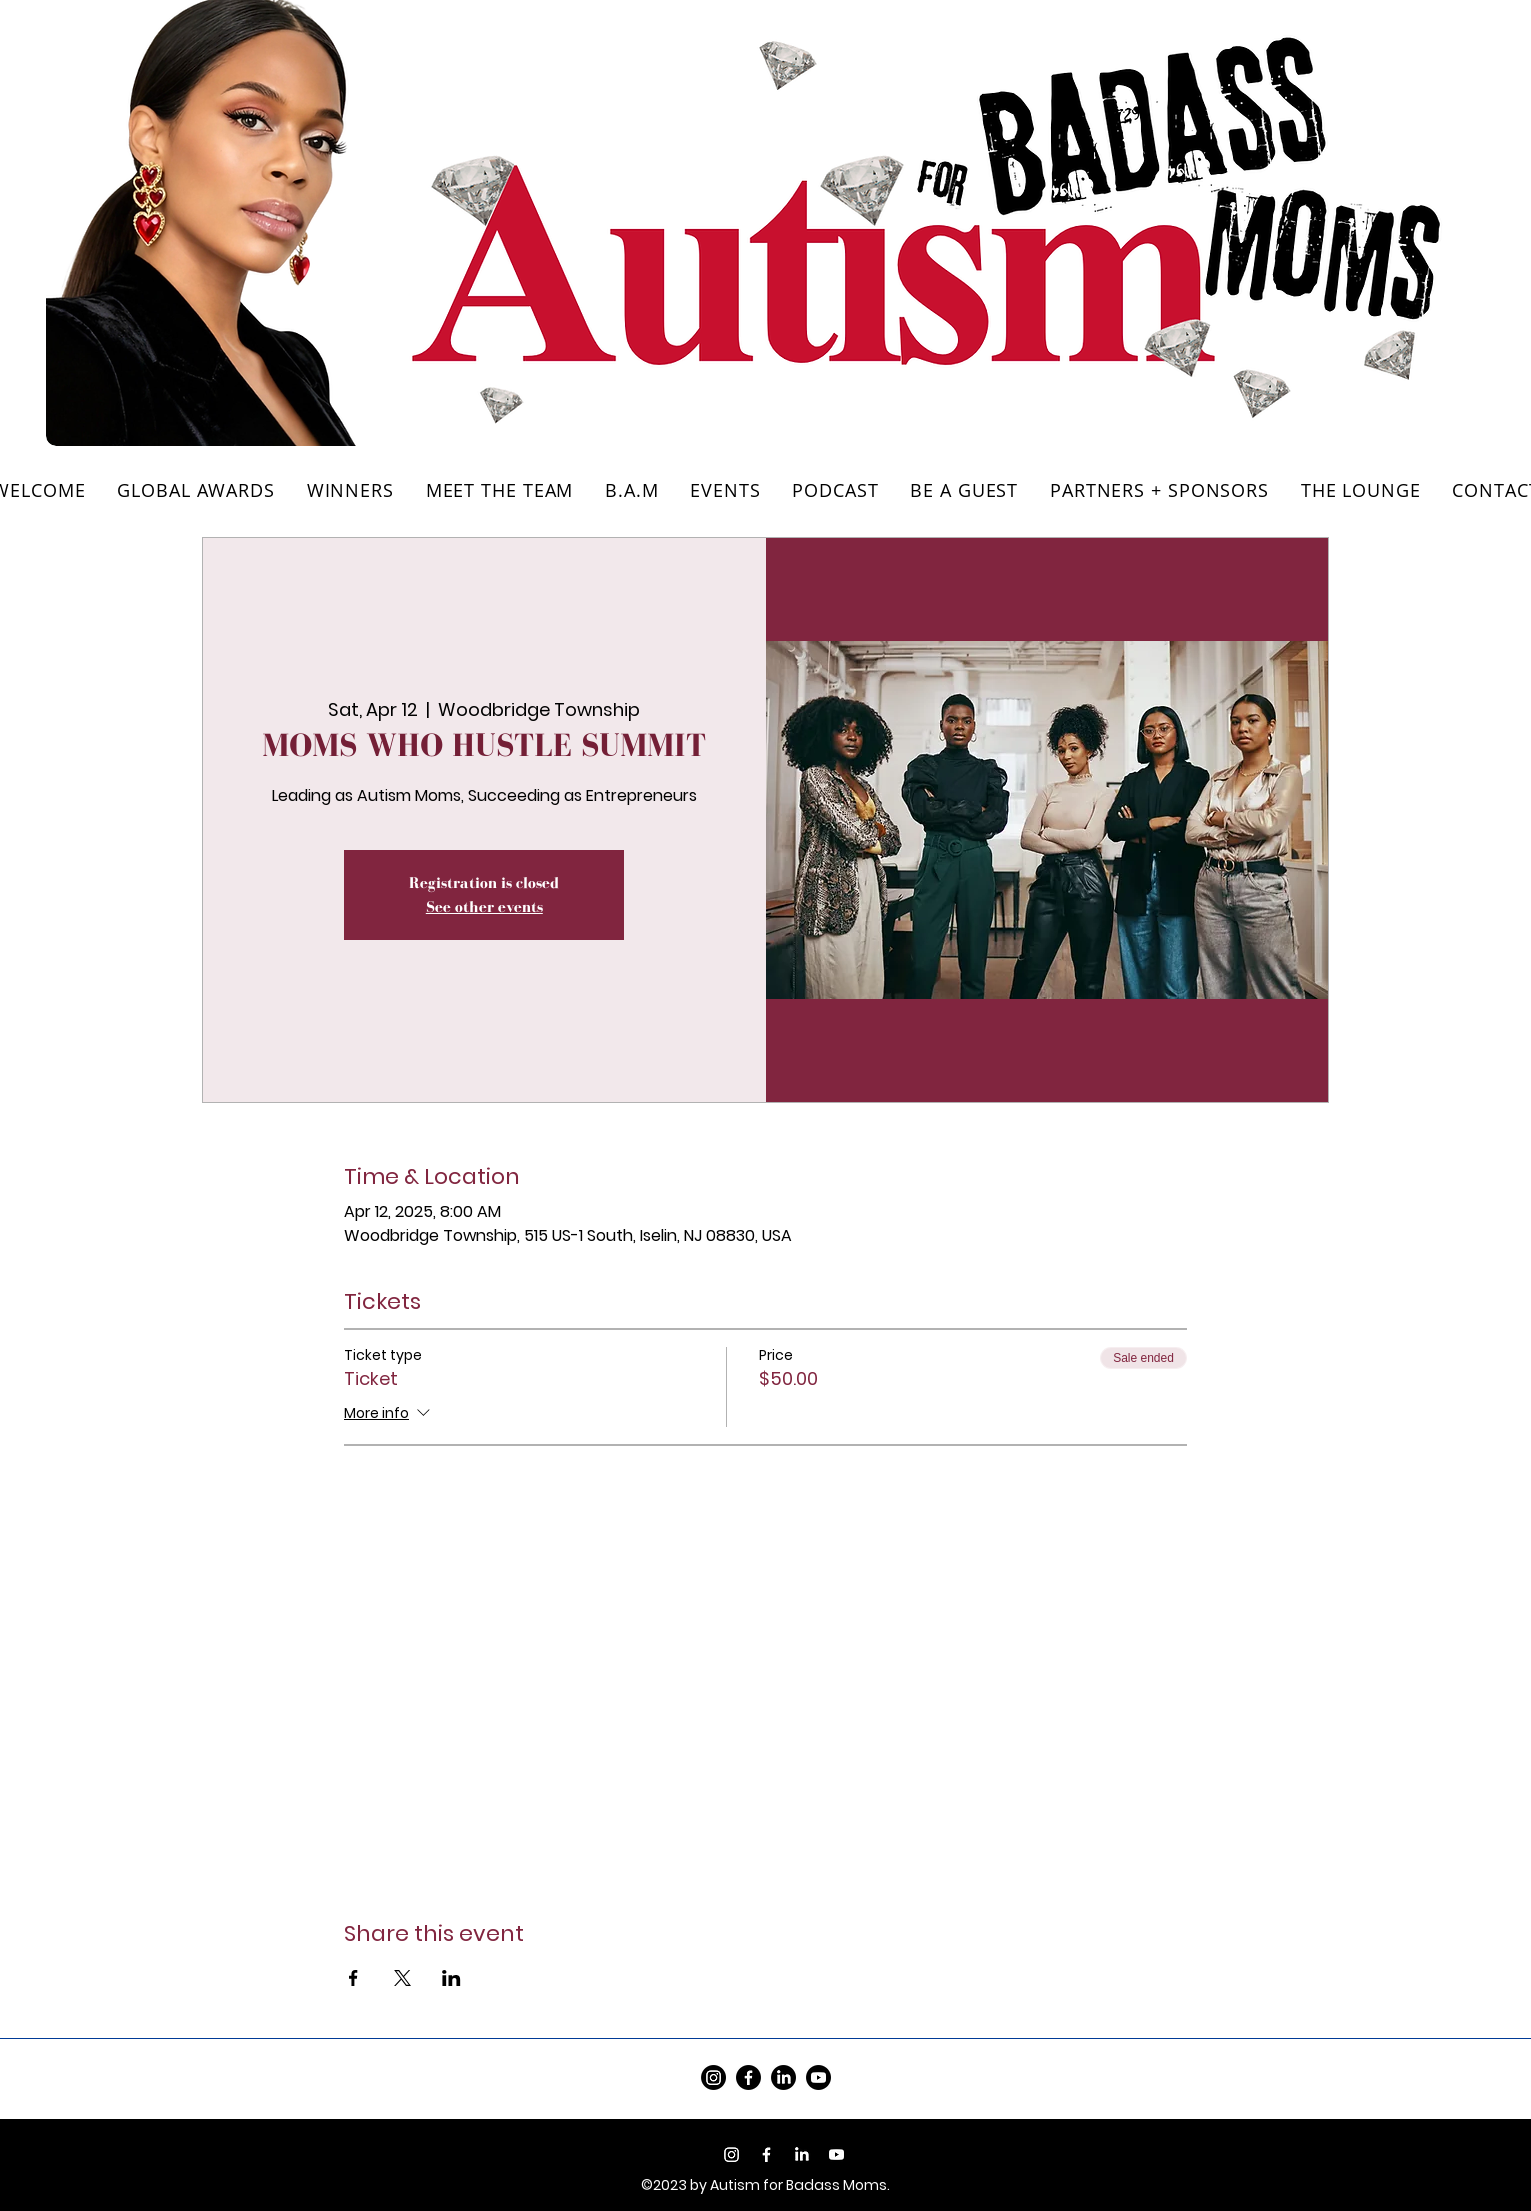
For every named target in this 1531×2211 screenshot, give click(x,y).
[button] (1361, 489)
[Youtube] (836, 2154)
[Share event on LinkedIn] (451, 1978)
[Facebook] (748, 2077)
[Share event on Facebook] (353, 1978)
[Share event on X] (402, 1978)
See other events (484, 906)
